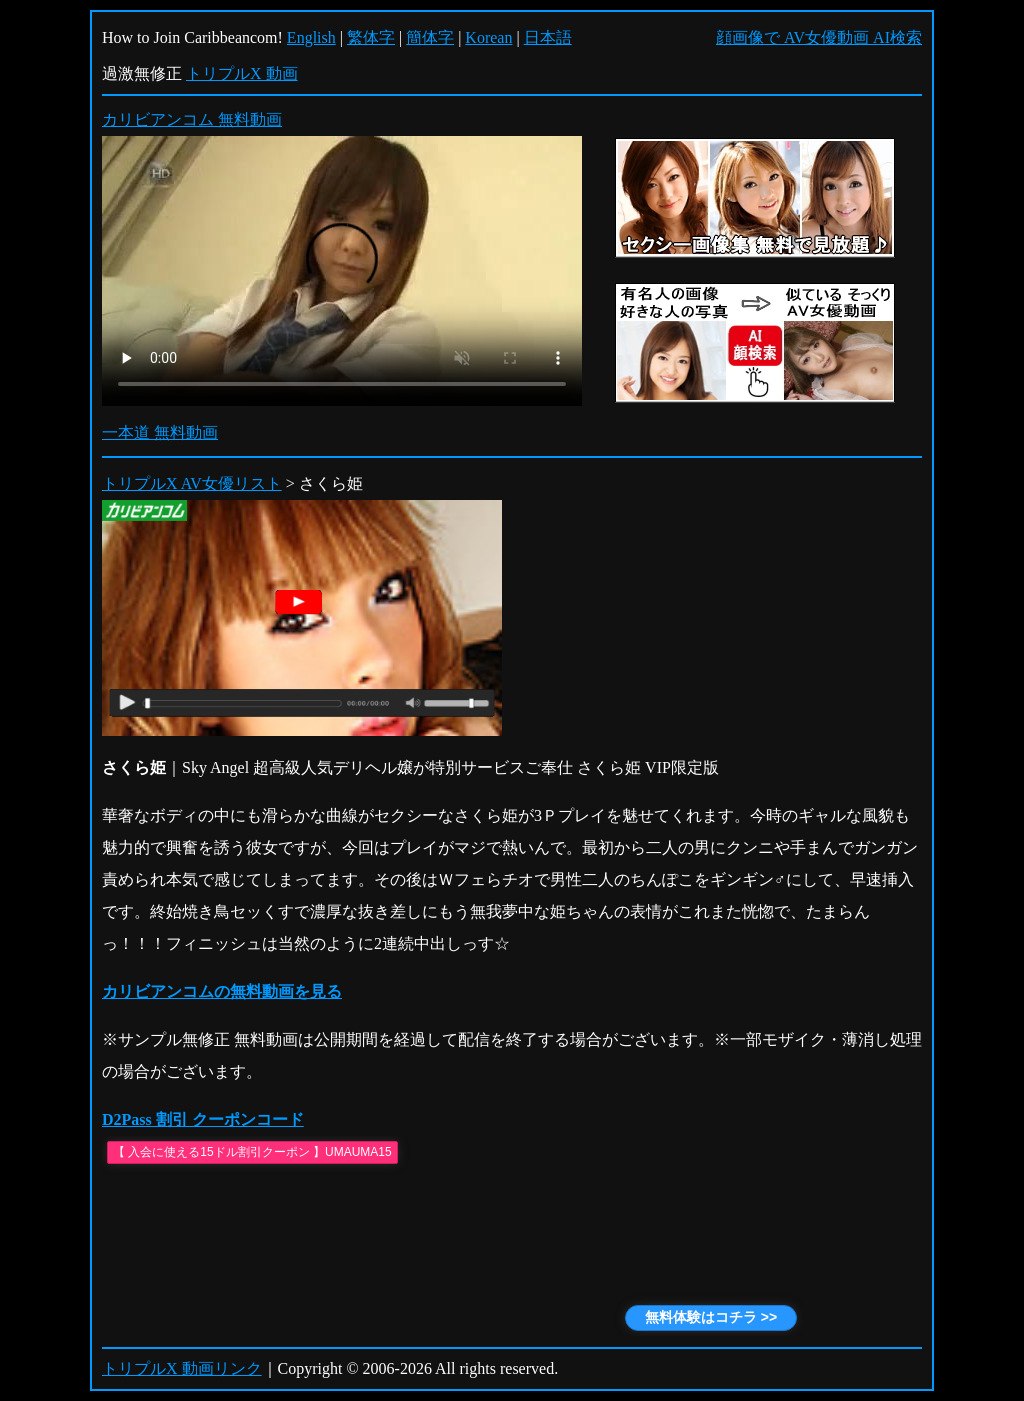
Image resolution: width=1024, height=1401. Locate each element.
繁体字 (371, 37)
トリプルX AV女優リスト (192, 483)
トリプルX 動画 (242, 73)
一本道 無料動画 (160, 432)
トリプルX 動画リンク (182, 1368)
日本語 (548, 37)
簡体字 (430, 37)
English (311, 37)
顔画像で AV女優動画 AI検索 (819, 37)
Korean (488, 37)
